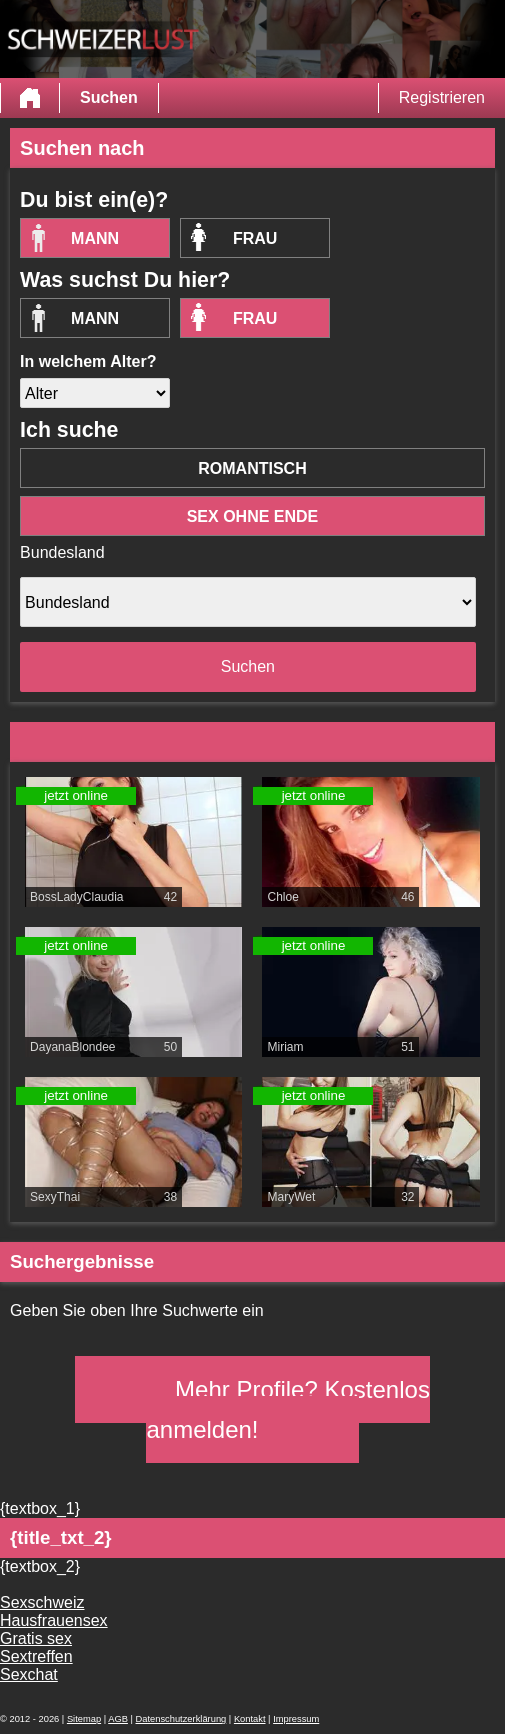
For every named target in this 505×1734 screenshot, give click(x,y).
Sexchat (29, 1674)
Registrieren (442, 97)
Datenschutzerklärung (181, 1719)
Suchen (109, 97)
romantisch (252, 468)
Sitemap (84, 1719)
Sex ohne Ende (253, 516)
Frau (255, 238)
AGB (118, 1719)
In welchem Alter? (88, 361)
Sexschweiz (42, 1602)
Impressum (296, 1719)
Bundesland (62, 552)
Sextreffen (36, 1656)
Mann (95, 238)
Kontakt (250, 1719)
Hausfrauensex (54, 1620)
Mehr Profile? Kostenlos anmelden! (287, 1409)
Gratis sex (36, 1638)
